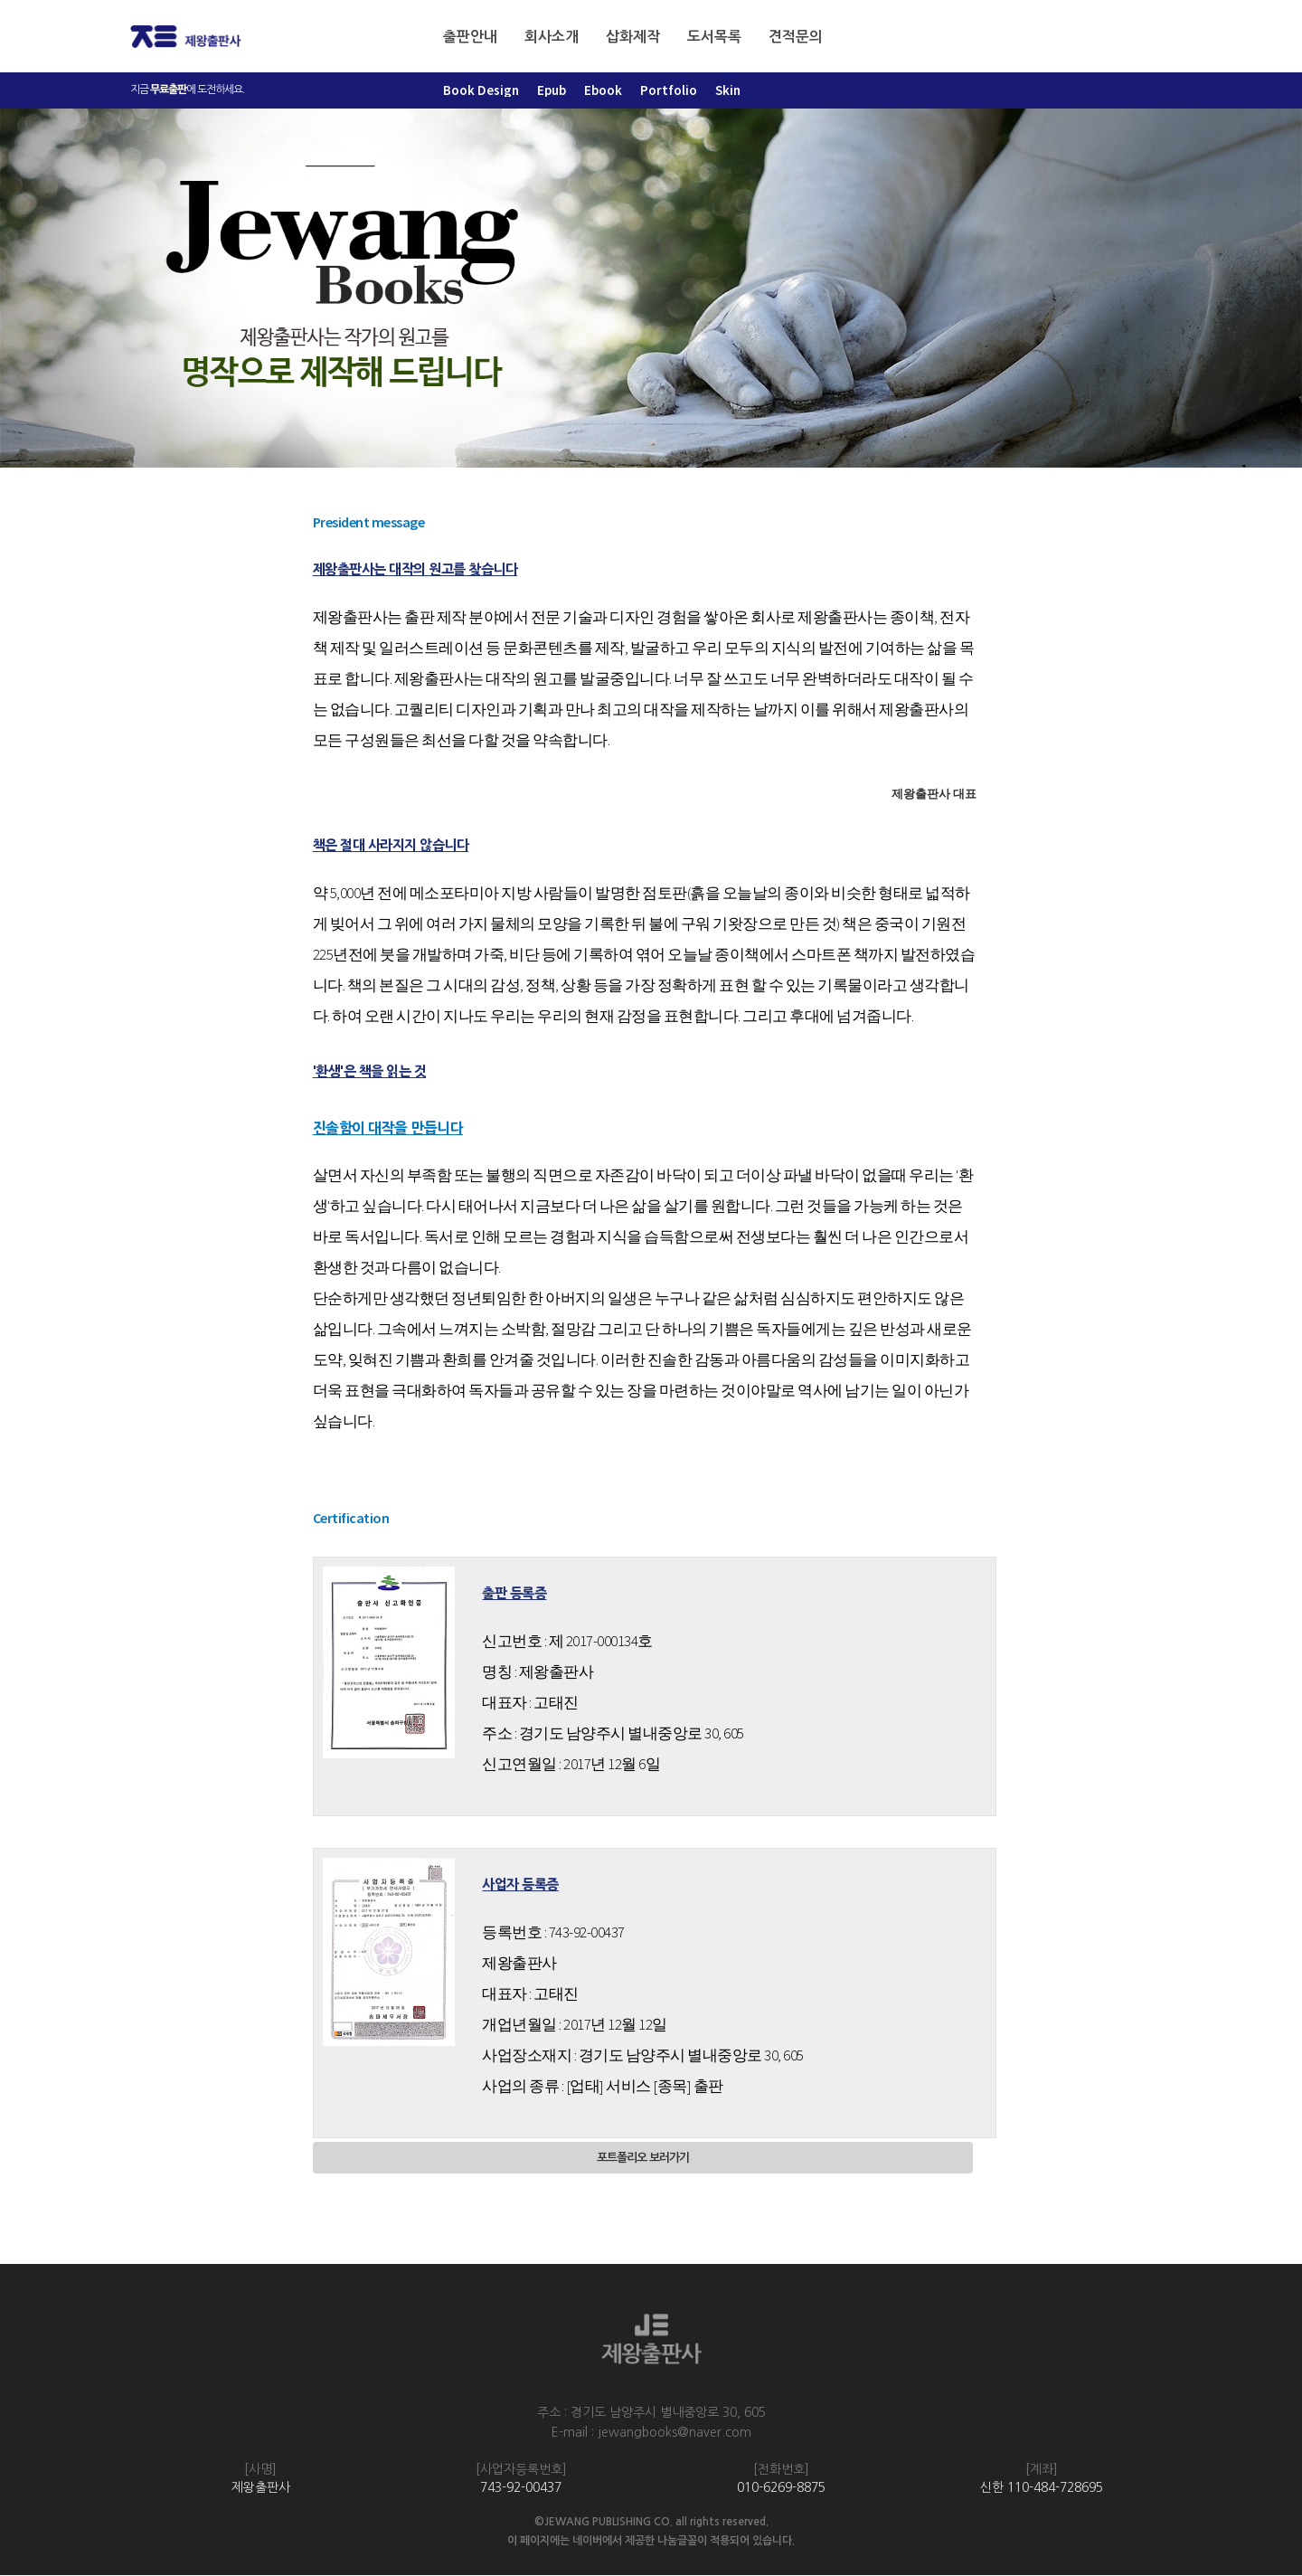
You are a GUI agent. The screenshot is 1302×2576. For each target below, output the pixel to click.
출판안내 (470, 36)
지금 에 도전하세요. (187, 89)
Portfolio (668, 90)
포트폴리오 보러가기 (642, 2158)
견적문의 (796, 36)
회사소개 (551, 36)
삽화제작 (633, 36)
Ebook (603, 90)
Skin (728, 90)
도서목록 (714, 36)
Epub (551, 90)
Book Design (481, 90)
